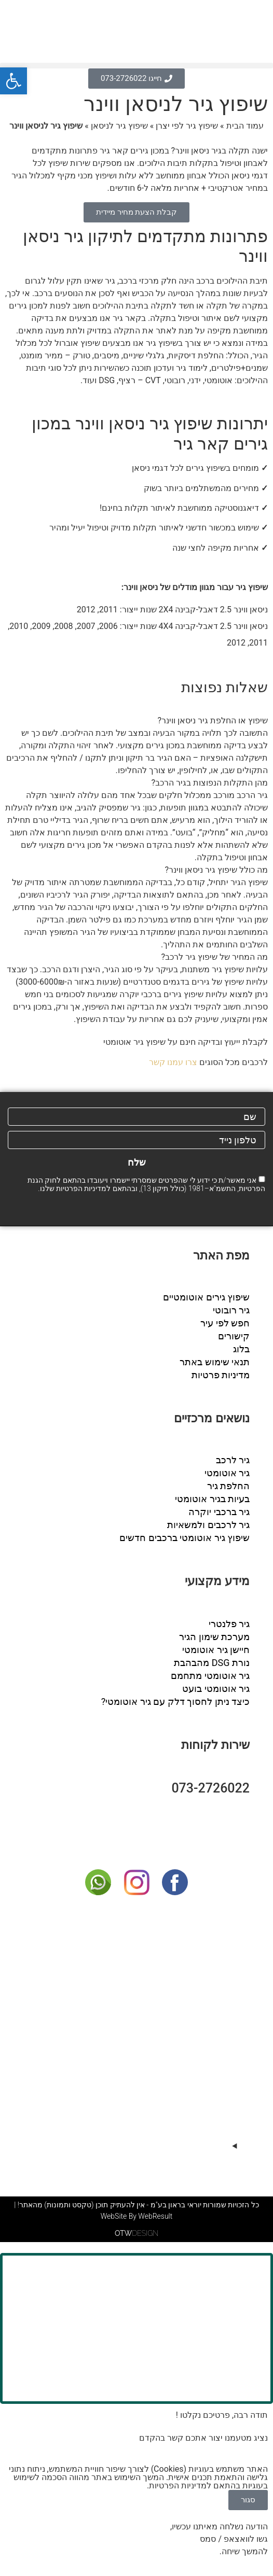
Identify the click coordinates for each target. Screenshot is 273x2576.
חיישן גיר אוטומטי (216, 1649)
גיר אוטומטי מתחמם (210, 1675)
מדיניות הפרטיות (81, 1188)
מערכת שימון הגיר (214, 1636)
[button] (136, 65)
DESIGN (136, 2236)
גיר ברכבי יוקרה (219, 1511)
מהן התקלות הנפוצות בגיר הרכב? (210, 783)
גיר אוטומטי (227, 1472)
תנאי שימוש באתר (215, 1361)
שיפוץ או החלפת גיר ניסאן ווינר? (213, 720)
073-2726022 (210, 1788)
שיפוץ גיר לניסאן (119, 126)
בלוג (241, 1348)
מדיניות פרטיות (221, 1374)
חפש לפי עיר (225, 1323)
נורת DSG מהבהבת (212, 1662)
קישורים (234, 1336)
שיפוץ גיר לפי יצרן (187, 126)
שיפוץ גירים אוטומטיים (206, 1297)
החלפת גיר (228, 1485)
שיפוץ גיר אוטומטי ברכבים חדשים (184, 1537)
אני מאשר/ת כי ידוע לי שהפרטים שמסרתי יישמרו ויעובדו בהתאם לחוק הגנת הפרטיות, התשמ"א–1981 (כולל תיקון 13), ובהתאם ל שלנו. (146, 1184)
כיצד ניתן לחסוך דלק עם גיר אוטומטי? (175, 1701)
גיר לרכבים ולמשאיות (208, 1524)
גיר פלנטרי (229, 1623)
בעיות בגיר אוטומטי (212, 1498)
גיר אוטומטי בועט (216, 1688)
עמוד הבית (245, 126)
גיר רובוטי (231, 1310)
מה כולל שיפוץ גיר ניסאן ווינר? (216, 870)
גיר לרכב (233, 1459)
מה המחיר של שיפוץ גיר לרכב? (214, 957)
